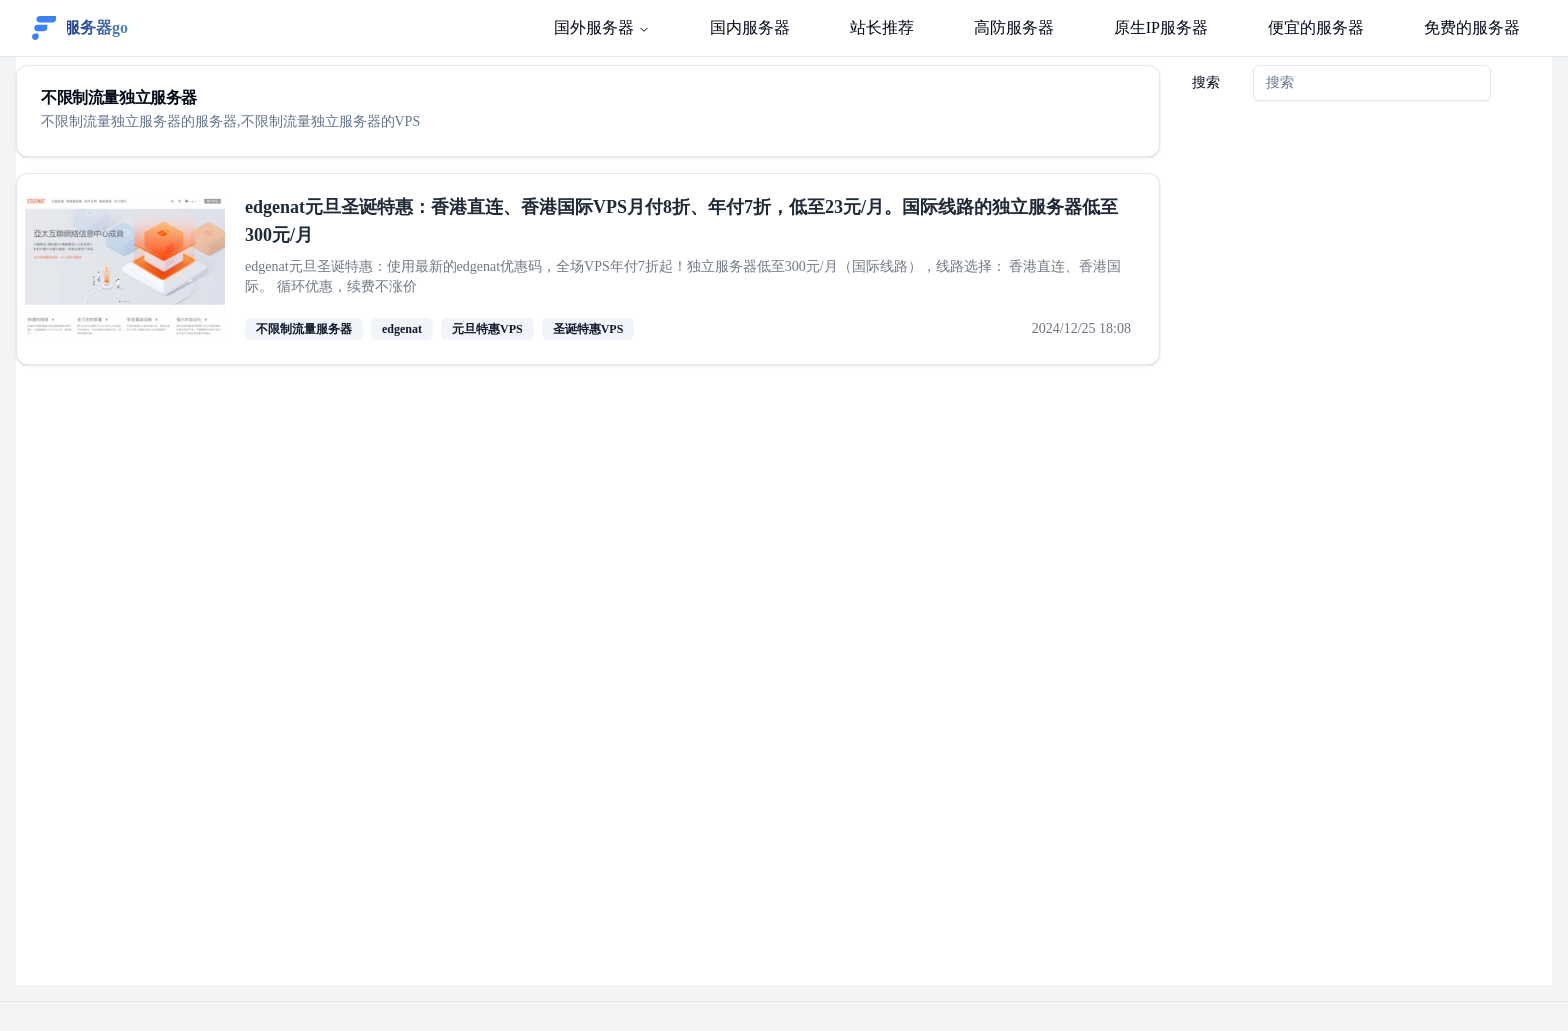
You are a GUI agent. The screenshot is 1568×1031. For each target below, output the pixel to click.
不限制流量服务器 (304, 329)
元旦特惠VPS (487, 329)
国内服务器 (750, 27)
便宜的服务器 (1316, 27)
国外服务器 (602, 27)
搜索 (1206, 82)
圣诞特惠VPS (588, 329)
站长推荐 (882, 27)
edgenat (402, 329)
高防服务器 (1014, 27)
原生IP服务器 (1161, 27)
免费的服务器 (1472, 27)
